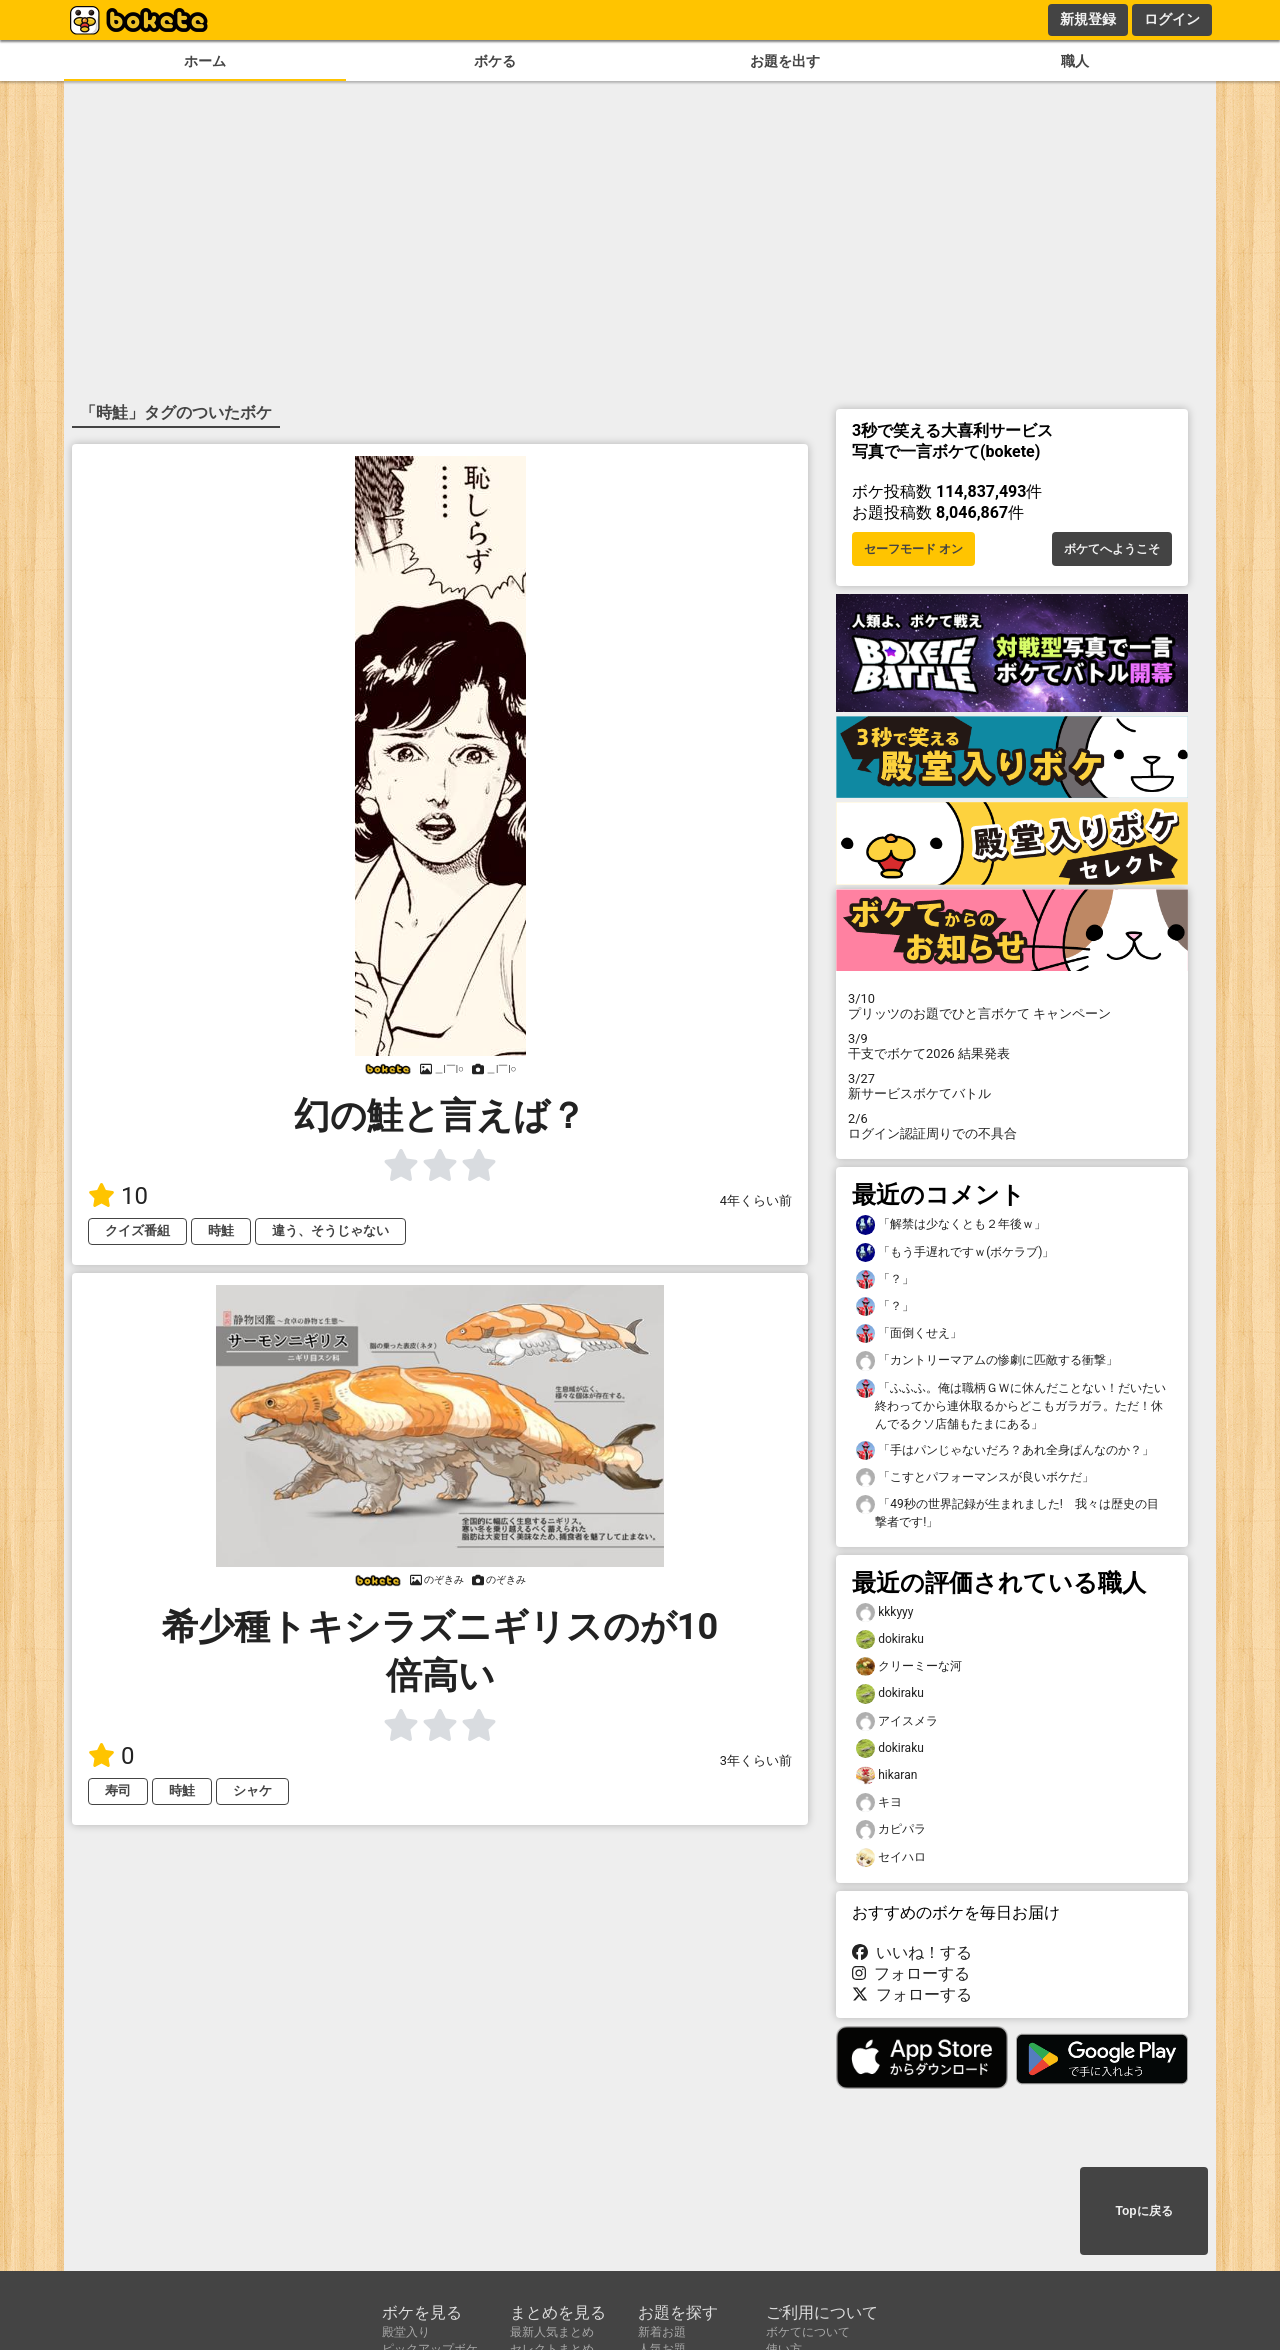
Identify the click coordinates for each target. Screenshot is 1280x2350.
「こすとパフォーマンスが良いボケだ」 (975, 1477)
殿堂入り (406, 2332)
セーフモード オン (913, 549)
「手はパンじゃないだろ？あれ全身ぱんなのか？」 (1005, 1450)
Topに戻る (1143, 2211)
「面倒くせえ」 (909, 1333)
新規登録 (1088, 19)
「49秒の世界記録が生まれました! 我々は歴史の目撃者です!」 (1007, 1512)
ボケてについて (808, 2332)
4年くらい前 (756, 1200)
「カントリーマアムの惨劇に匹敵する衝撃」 (987, 1360)
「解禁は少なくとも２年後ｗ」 (951, 1224)
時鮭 (221, 1230)
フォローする (911, 1973)
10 (118, 1196)
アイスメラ (897, 1721)
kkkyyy (884, 1612)
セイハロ (891, 1857)
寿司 (118, 1790)
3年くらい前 (756, 1760)
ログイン (1172, 19)
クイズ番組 (137, 1230)
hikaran (886, 1775)
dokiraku (890, 1639)
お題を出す (785, 61)
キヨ (879, 1802)
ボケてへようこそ (1112, 549)
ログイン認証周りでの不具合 (1012, 1126)
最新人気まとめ (552, 2332)
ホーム (205, 61)
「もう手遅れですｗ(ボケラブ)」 (955, 1252)
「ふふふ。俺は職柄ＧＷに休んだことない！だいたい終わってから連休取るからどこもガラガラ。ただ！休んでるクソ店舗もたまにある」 (1011, 1405)
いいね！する (912, 1952)
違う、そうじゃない (330, 1230)
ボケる (495, 61)
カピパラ (891, 1829)
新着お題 (662, 2332)
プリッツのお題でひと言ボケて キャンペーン (1012, 1006)
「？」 (885, 1279)
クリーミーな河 (909, 1666)
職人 (1075, 61)
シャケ (252, 1790)
